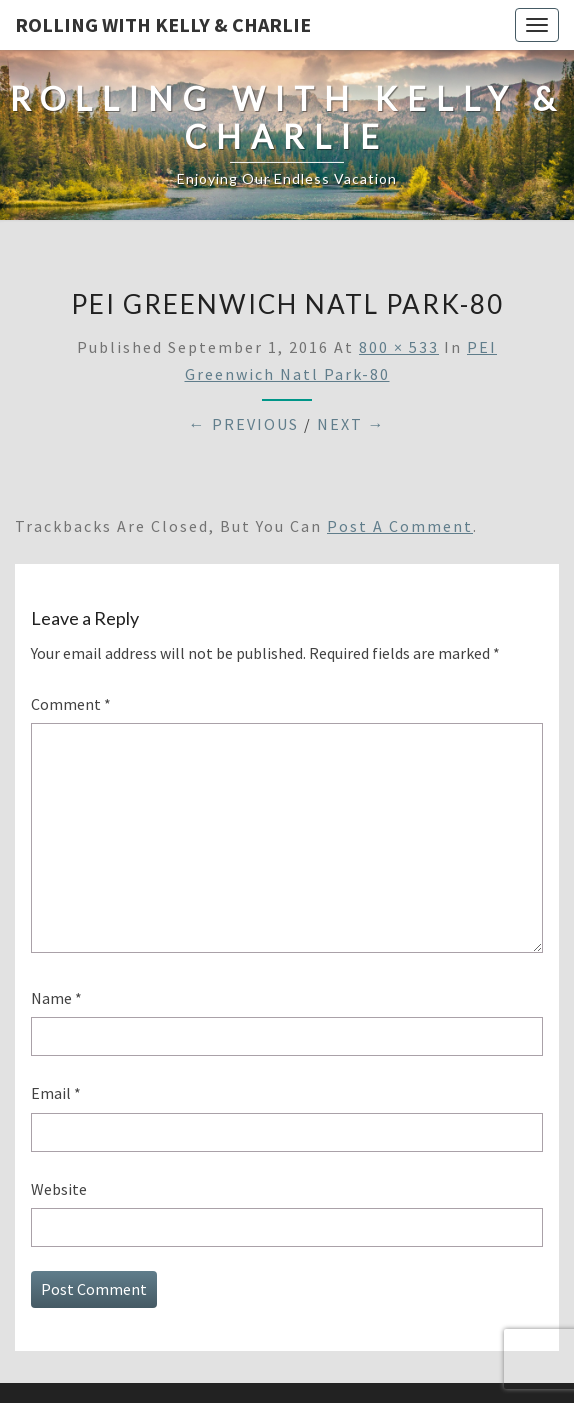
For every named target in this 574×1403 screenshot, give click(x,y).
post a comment (400, 526)
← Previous (244, 424)
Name (56, 998)
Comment (71, 704)
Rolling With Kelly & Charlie (163, 24)
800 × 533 (399, 347)
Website (59, 1189)
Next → (351, 424)
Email (56, 1093)
